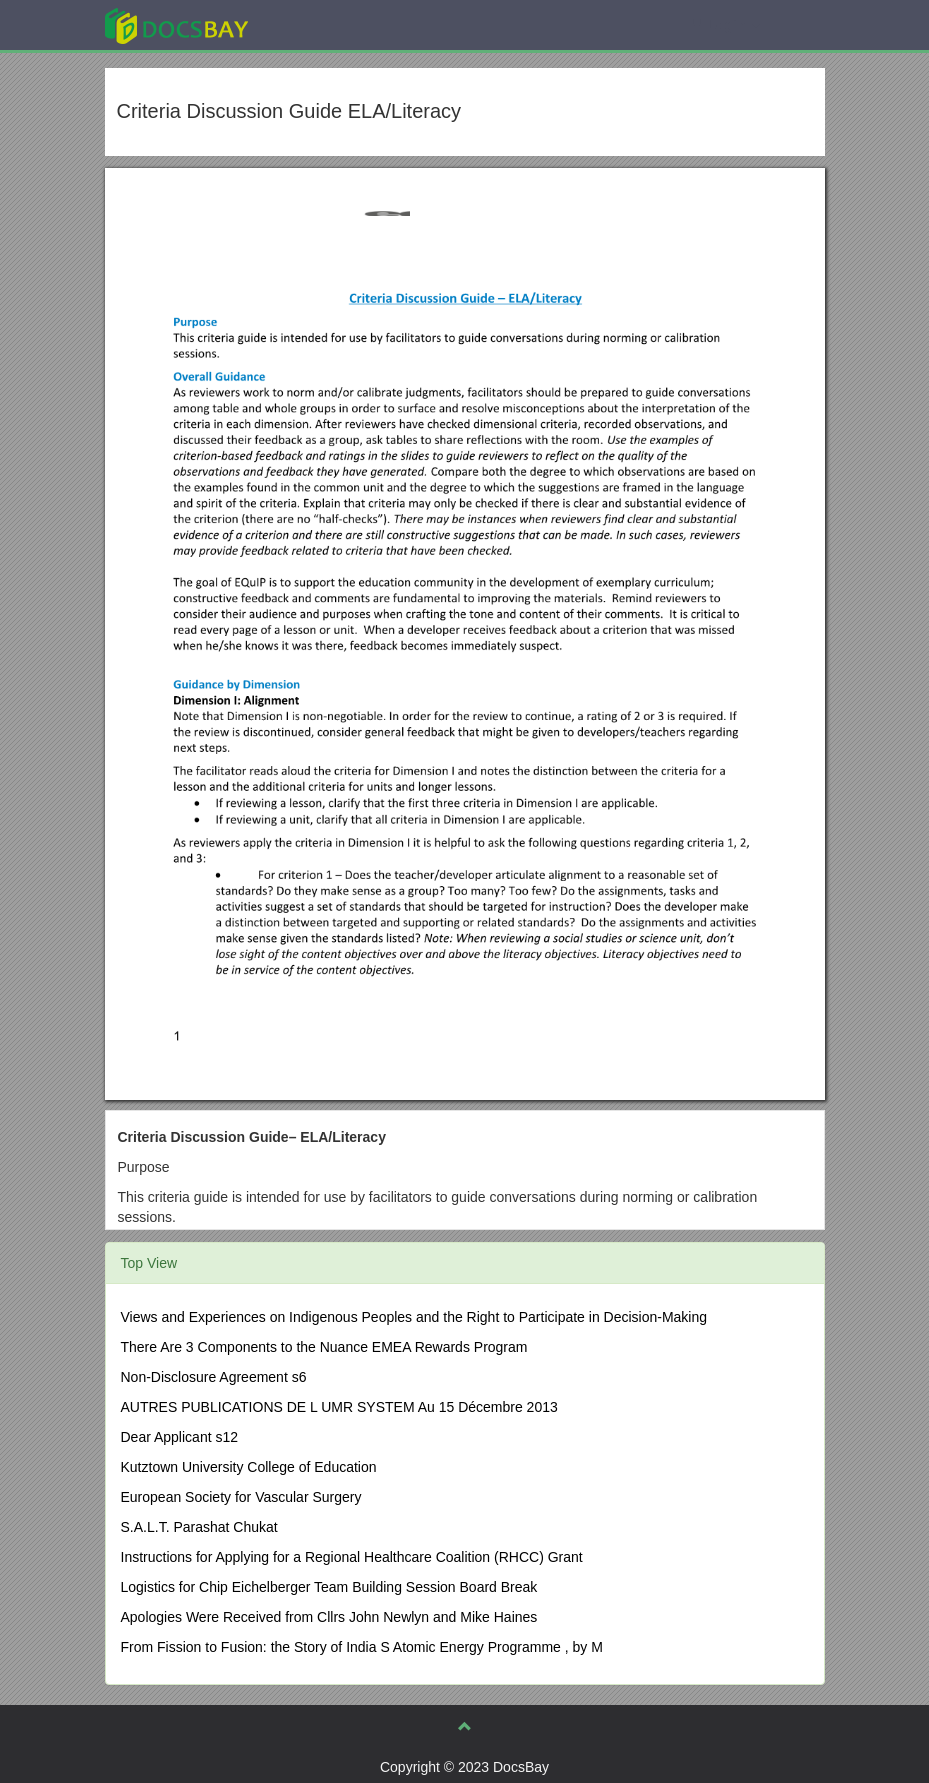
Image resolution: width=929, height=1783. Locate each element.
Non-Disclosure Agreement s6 (214, 1377)
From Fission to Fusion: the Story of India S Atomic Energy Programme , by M (362, 1647)
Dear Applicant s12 (180, 1437)
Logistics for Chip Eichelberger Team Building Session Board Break (329, 1587)
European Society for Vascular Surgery (241, 1497)
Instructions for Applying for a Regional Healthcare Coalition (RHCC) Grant (352, 1557)
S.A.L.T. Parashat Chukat (199, 1527)
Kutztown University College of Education (249, 1467)
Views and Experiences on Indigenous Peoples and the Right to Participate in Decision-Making (414, 1317)
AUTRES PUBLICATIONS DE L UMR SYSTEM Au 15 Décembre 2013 (339, 1407)
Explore (326, 24)
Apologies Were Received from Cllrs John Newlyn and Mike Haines (329, 1617)
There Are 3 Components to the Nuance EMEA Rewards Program (324, 1347)
